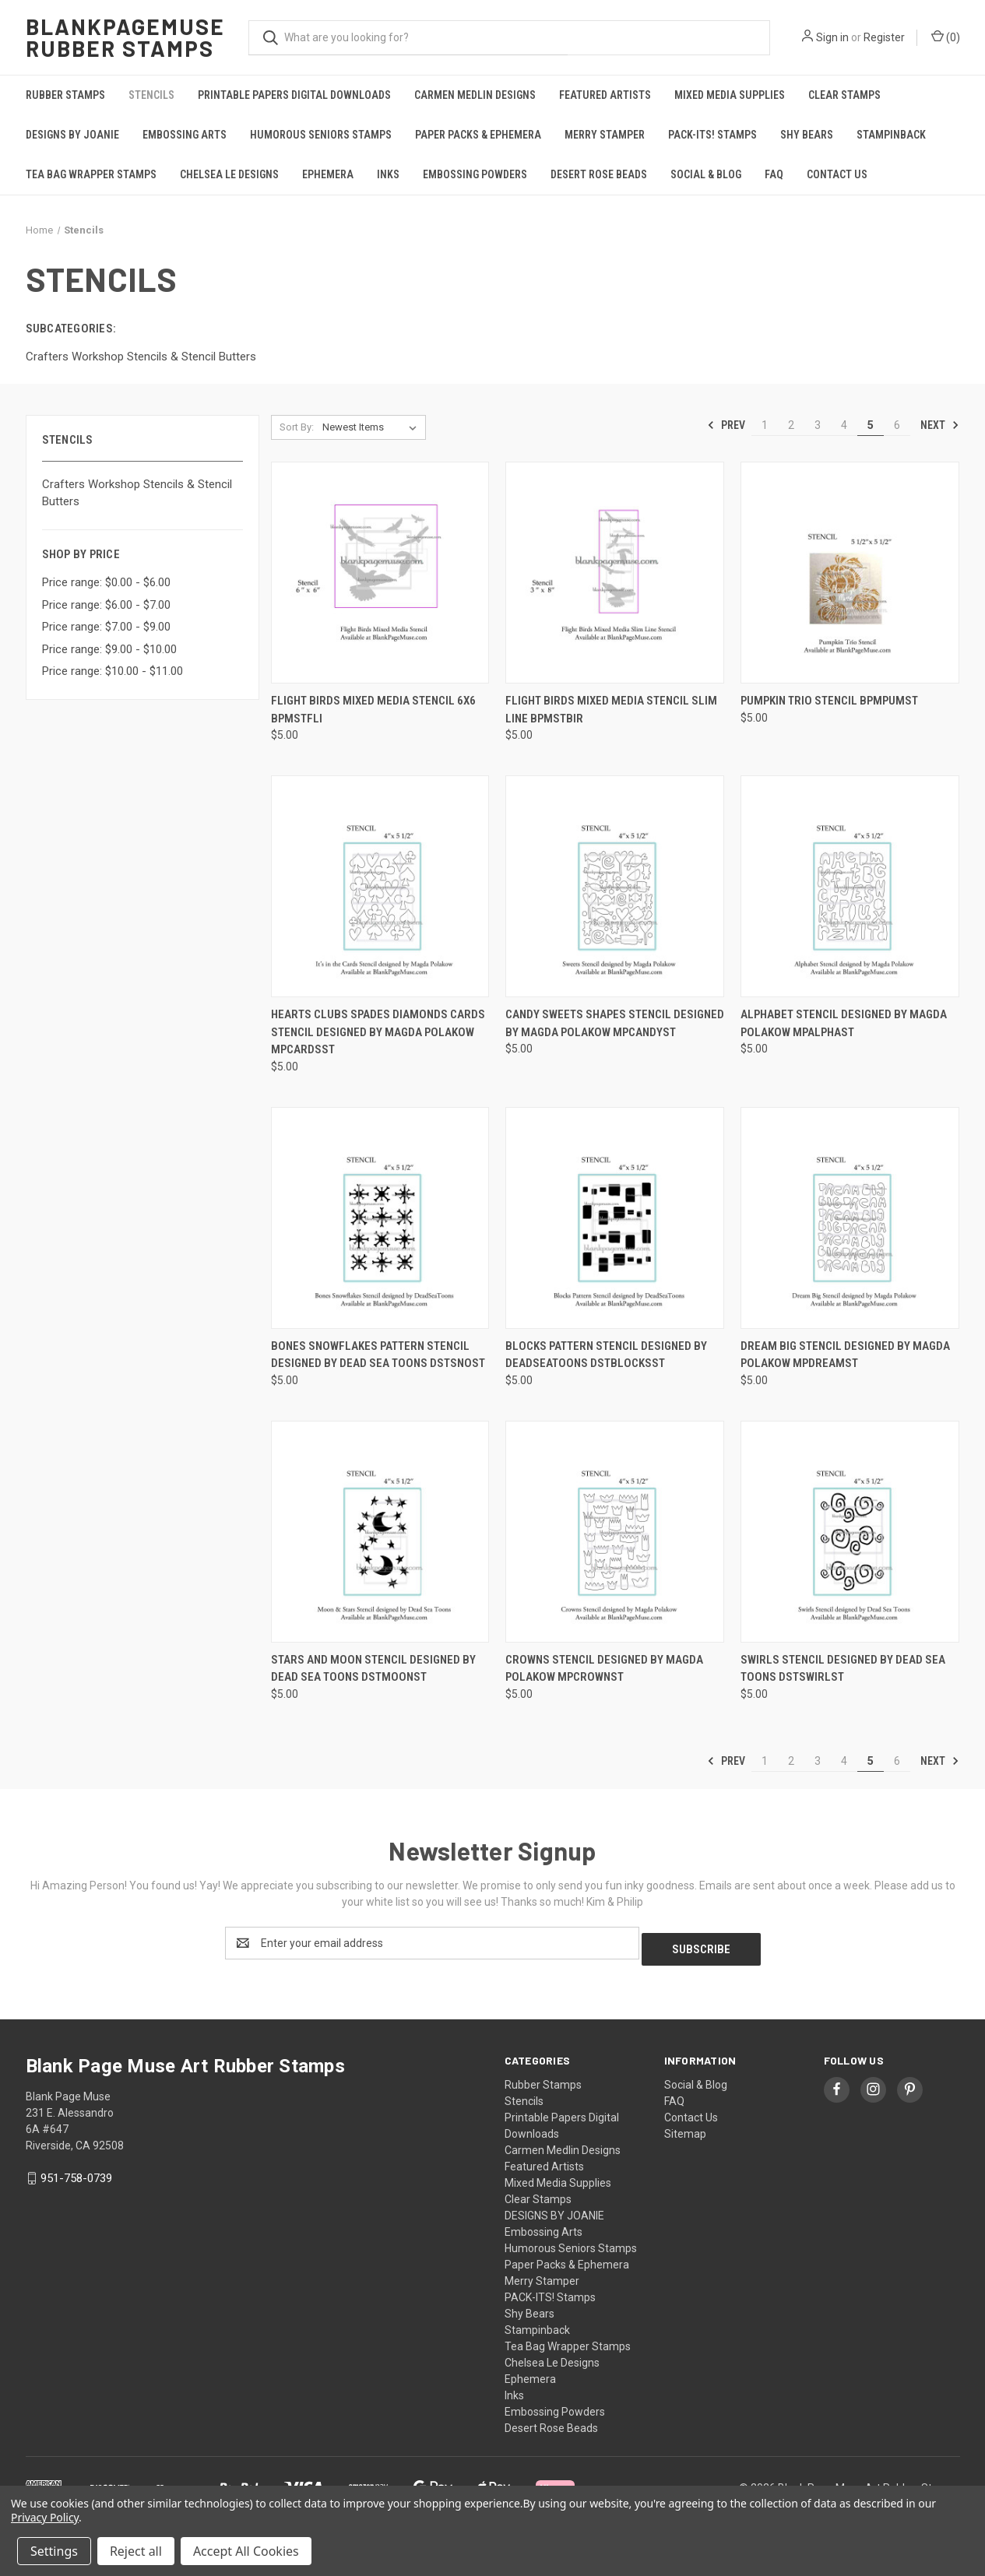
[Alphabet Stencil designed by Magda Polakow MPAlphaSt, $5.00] (850, 886)
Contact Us (837, 174)
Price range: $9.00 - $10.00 (109, 649)
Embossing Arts (184, 134)
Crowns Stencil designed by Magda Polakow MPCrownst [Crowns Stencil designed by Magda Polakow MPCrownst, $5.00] (604, 1669)
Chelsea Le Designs (229, 174)
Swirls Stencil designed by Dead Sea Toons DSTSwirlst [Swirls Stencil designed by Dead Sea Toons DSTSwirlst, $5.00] (843, 1669)
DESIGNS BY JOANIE (72, 134)
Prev (726, 425)
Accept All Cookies (246, 2551)
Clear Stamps (844, 95)
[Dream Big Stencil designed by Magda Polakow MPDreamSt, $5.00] (850, 1218)
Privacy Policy (45, 2517)
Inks (388, 174)
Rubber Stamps (65, 95)
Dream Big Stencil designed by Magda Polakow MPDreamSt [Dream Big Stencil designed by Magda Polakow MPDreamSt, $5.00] (845, 1355)
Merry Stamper (605, 134)
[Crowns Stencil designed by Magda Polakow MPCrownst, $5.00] (614, 1531)
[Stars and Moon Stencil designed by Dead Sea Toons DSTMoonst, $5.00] (380, 1531)
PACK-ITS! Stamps (712, 134)
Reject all (136, 2551)
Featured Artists (605, 95)
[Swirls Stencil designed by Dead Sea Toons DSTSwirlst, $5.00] (850, 1531)
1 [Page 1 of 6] (765, 425)
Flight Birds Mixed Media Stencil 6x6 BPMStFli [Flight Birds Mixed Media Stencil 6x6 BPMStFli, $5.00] (373, 710)
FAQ (774, 174)
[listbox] (372, 427)
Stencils (151, 95)
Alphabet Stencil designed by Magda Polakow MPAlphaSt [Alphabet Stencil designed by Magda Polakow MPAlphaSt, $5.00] (844, 1023)
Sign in (832, 37)
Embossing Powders (475, 174)
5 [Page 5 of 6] (870, 425)
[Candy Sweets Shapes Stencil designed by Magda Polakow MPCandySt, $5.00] (614, 886)
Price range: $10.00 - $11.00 (112, 671)
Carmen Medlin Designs (475, 95)
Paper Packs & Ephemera (478, 134)
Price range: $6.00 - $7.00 (106, 605)
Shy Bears (806, 134)
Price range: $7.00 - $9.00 (106, 627)
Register (884, 37)
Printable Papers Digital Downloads (294, 95)
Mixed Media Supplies (729, 95)
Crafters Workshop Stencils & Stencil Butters (137, 493)
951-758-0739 (76, 2172)
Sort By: (297, 427)
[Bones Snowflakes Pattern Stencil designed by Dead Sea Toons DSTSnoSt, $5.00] (380, 1218)
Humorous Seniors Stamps (321, 134)
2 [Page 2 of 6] (791, 425)
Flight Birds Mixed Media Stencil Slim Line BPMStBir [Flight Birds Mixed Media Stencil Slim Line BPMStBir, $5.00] (611, 710)
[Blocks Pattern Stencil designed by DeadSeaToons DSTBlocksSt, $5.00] (614, 1218)
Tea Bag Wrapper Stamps (91, 174)
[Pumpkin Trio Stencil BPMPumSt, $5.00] (850, 572)
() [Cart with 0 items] (945, 37)
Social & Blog (705, 174)
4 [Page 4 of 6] (844, 425)
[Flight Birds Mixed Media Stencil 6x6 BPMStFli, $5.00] (380, 572)
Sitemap (685, 2127)
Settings (54, 2551)
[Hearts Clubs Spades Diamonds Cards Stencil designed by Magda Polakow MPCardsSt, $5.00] (380, 886)
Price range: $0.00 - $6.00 (106, 582)
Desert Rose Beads (599, 174)
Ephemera (328, 174)
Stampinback (891, 134)
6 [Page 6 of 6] (897, 425)
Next (939, 425)
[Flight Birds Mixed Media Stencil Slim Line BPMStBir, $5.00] (614, 572)
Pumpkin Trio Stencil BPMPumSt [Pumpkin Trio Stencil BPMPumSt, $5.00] (829, 701)
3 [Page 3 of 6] (817, 425)
